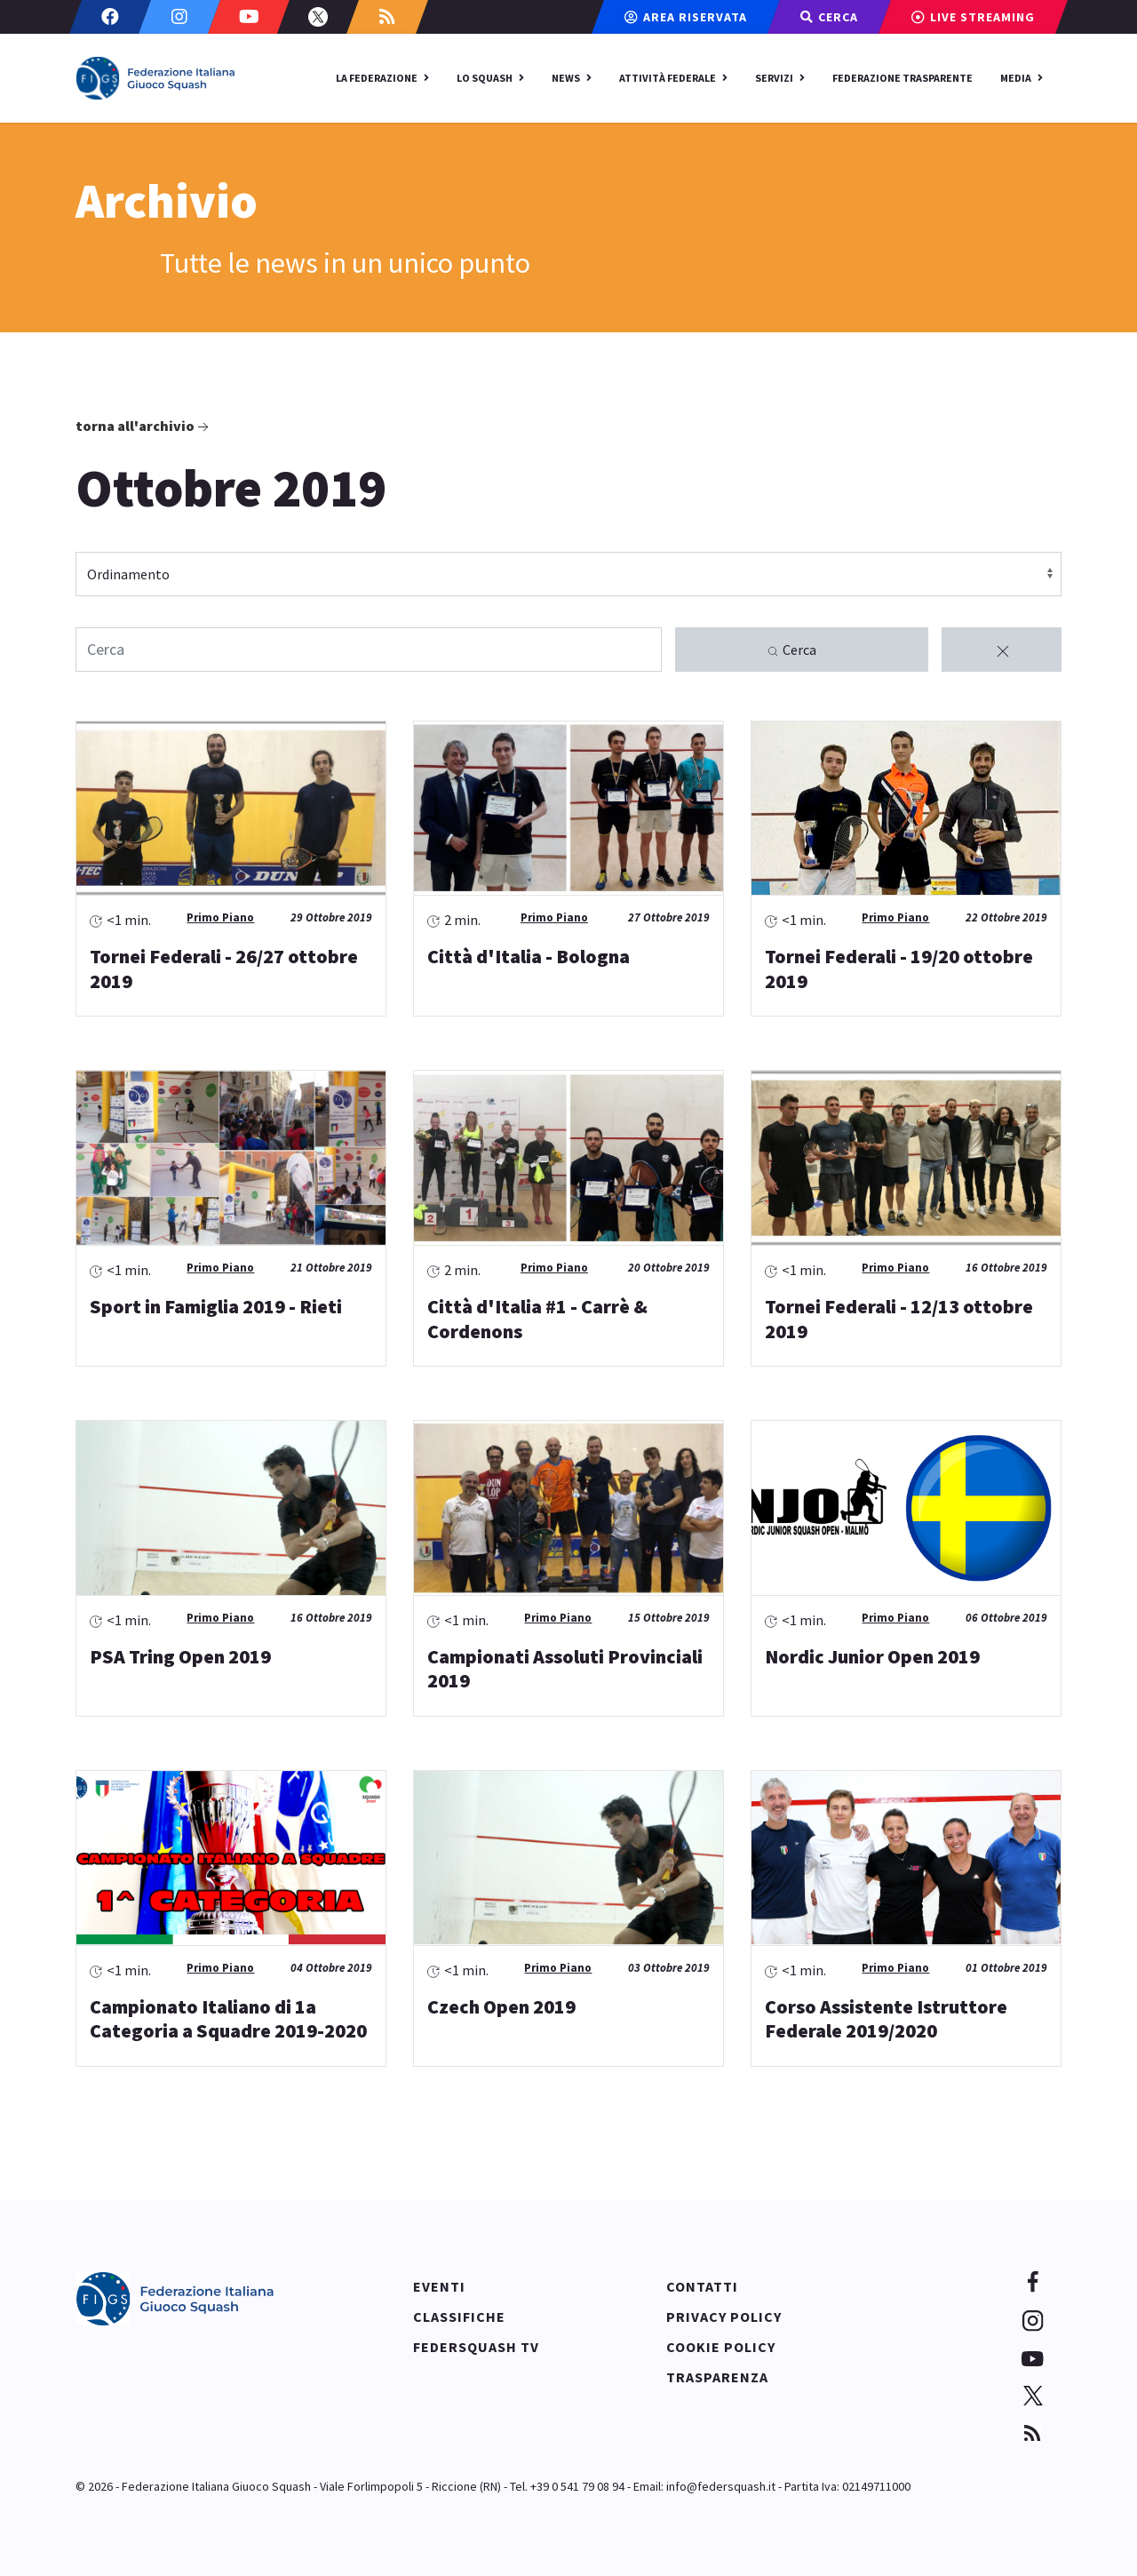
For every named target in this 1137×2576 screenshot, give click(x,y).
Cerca (791, 650)
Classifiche (459, 2316)
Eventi (439, 2286)
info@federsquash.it (720, 2486)
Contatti (702, 2286)
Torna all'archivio (144, 426)
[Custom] (387, 17)
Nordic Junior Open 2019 (872, 1656)
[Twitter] (318, 17)
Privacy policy (724, 2316)
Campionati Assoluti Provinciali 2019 (565, 1669)
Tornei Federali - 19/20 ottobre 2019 (899, 968)
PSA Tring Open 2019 (180, 1656)
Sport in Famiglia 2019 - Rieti (216, 1306)
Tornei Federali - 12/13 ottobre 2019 (899, 1319)
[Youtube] (249, 17)
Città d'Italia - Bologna (528, 956)
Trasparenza (717, 2377)
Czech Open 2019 (501, 2006)
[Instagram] (179, 17)
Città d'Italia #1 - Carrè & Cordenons (537, 1319)
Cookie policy (720, 2347)
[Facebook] (110, 17)
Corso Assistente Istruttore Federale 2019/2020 (886, 2019)
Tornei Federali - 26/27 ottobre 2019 (224, 968)
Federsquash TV (476, 2347)
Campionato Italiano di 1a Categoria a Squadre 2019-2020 (228, 2019)
